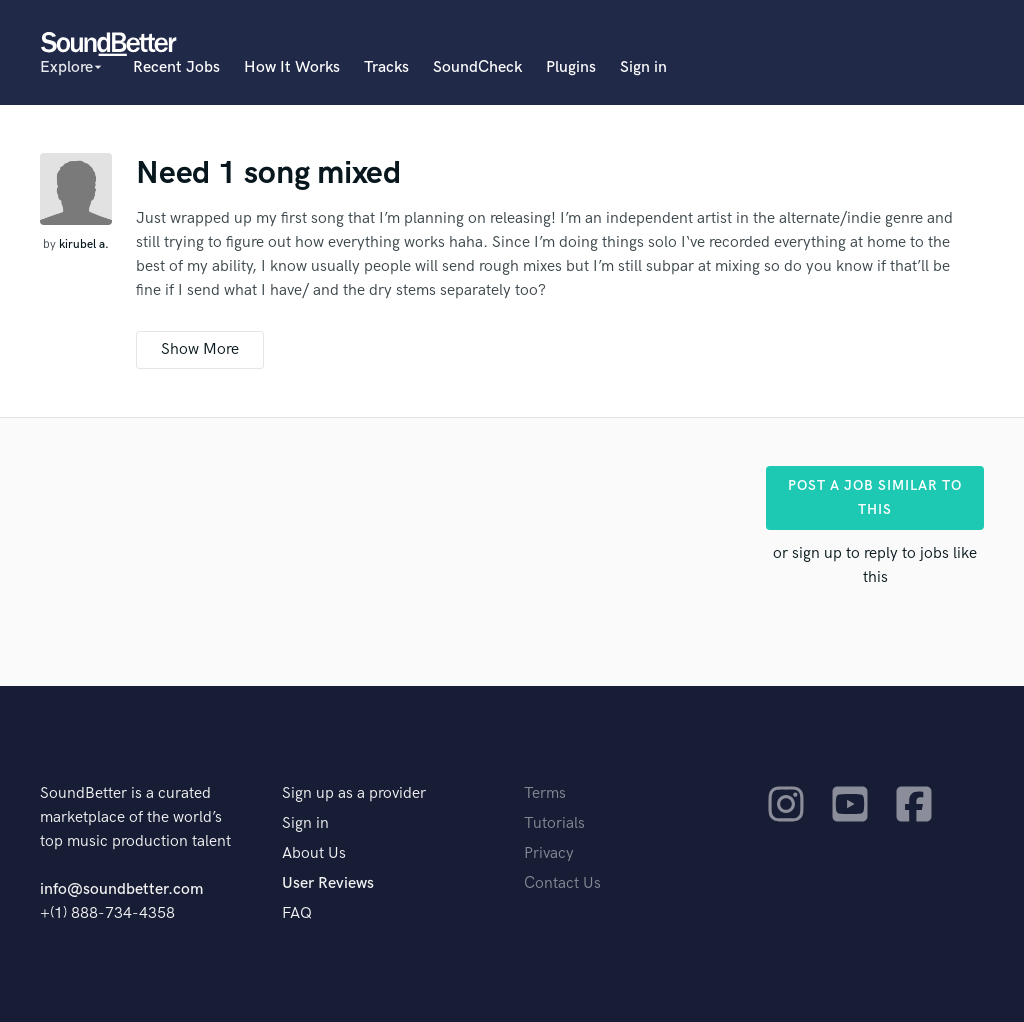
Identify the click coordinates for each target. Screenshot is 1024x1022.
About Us (314, 853)
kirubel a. (84, 244)
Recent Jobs (176, 67)
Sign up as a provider (354, 793)
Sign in (643, 67)
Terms (545, 793)
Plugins (571, 67)
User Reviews (328, 883)
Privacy (549, 853)
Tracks (386, 67)
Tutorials (554, 823)
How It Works (292, 67)
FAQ (297, 913)
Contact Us (562, 883)
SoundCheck (477, 67)
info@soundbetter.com (121, 889)
